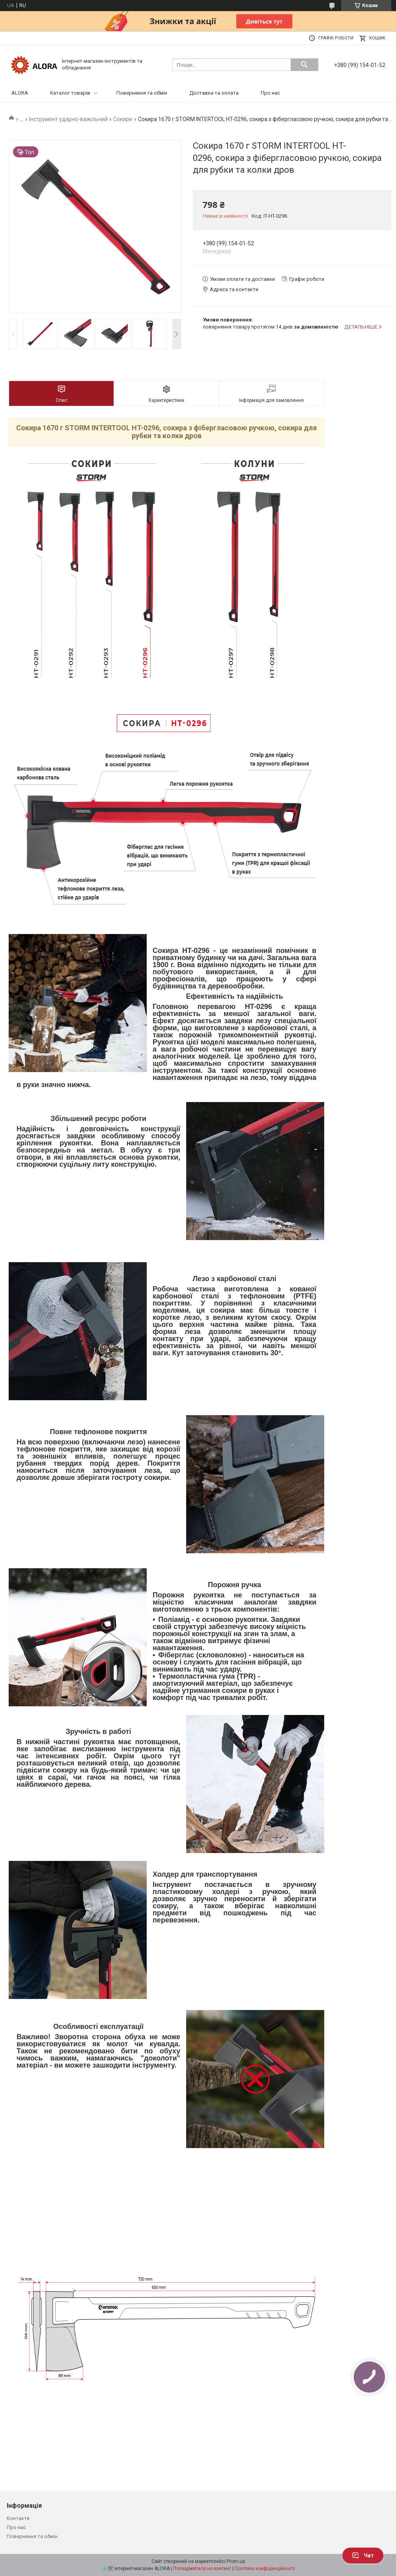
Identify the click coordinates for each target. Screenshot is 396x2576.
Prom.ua (236, 2561)
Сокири (122, 119)
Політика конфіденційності (265, 2568)
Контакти (18, 2518)
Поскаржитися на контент (202, 2568)
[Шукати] (304, 64)
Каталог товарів (70, 93)
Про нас (270, 93)
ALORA (19, 93)
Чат (363, 2555)
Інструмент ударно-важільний (68, 119)
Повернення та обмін (141, 93)
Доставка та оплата (214, 93)
